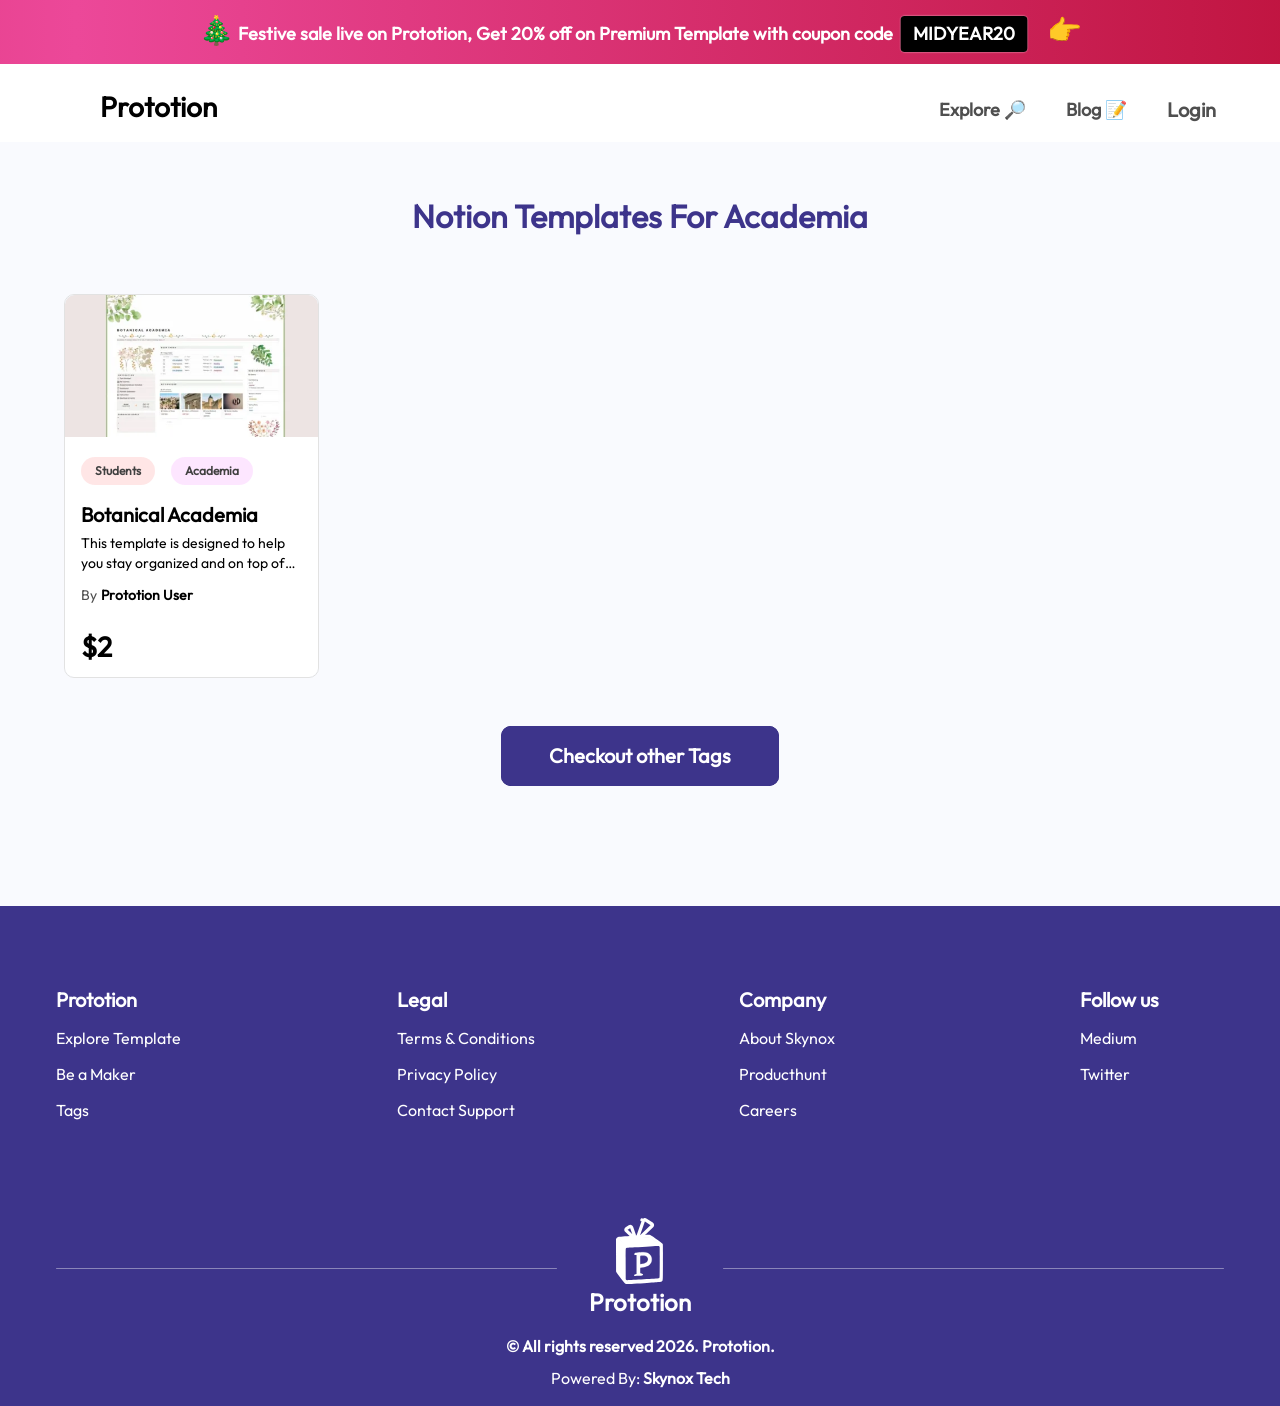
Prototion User (147, 595)
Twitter (1105, 1074)
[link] (122, 471)
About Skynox (787, 1038)
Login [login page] (1191, 109)
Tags (72, 1110)
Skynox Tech (686, 1378)
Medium (1108, 1038)
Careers (768, 1110)
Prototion (640, 1302)
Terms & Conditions (466, 1038)
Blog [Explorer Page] (1096, 109)
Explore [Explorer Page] (982, 109)
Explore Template (118, 1038)
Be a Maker (96, 1074)
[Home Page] (136, 103)
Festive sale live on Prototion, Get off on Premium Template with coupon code (640, 32)
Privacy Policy (447, 1074)
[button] (640, 756)
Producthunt (783, 1074)
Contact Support (456, 1110)
